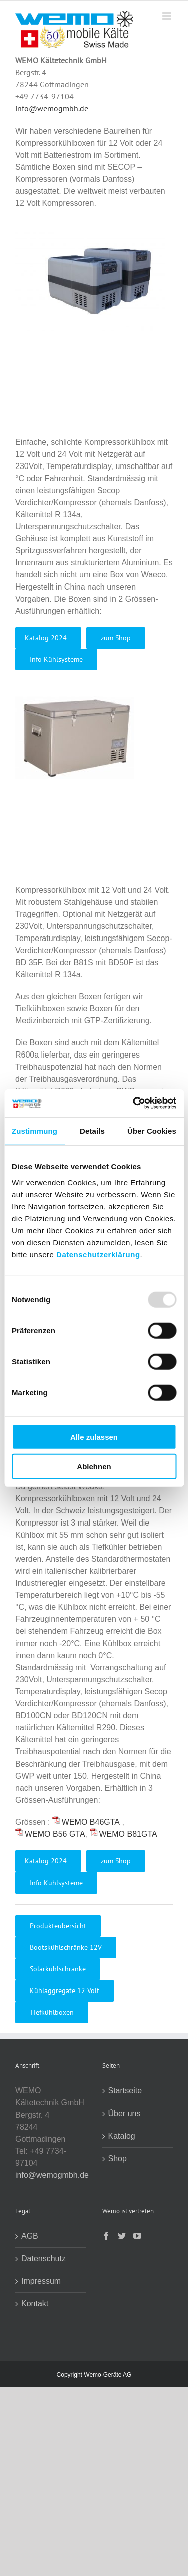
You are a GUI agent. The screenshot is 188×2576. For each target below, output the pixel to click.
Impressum (41, 2281)
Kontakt (34, 2303)
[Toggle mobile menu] (167, 16)
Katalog (121, 2136)
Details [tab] (92, 1130)
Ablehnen (94, 1466)
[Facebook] (106, 2236)
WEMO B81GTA (128, 1834)
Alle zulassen (94, 1437)
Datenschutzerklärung (98, 1254)
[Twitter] (122, 2236)
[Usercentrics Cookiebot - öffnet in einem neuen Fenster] (133, 1103)
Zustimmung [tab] (34, 1130)
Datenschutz (43, 2258)
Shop (117, 2158)
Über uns (124, 2113)
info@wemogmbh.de (51, 108)
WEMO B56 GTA (55, 1834)
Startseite (125, 2090)
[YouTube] (137, 2236)
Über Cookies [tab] (151, 1130)
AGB (29, 2236)
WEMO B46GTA (91, 1822)
